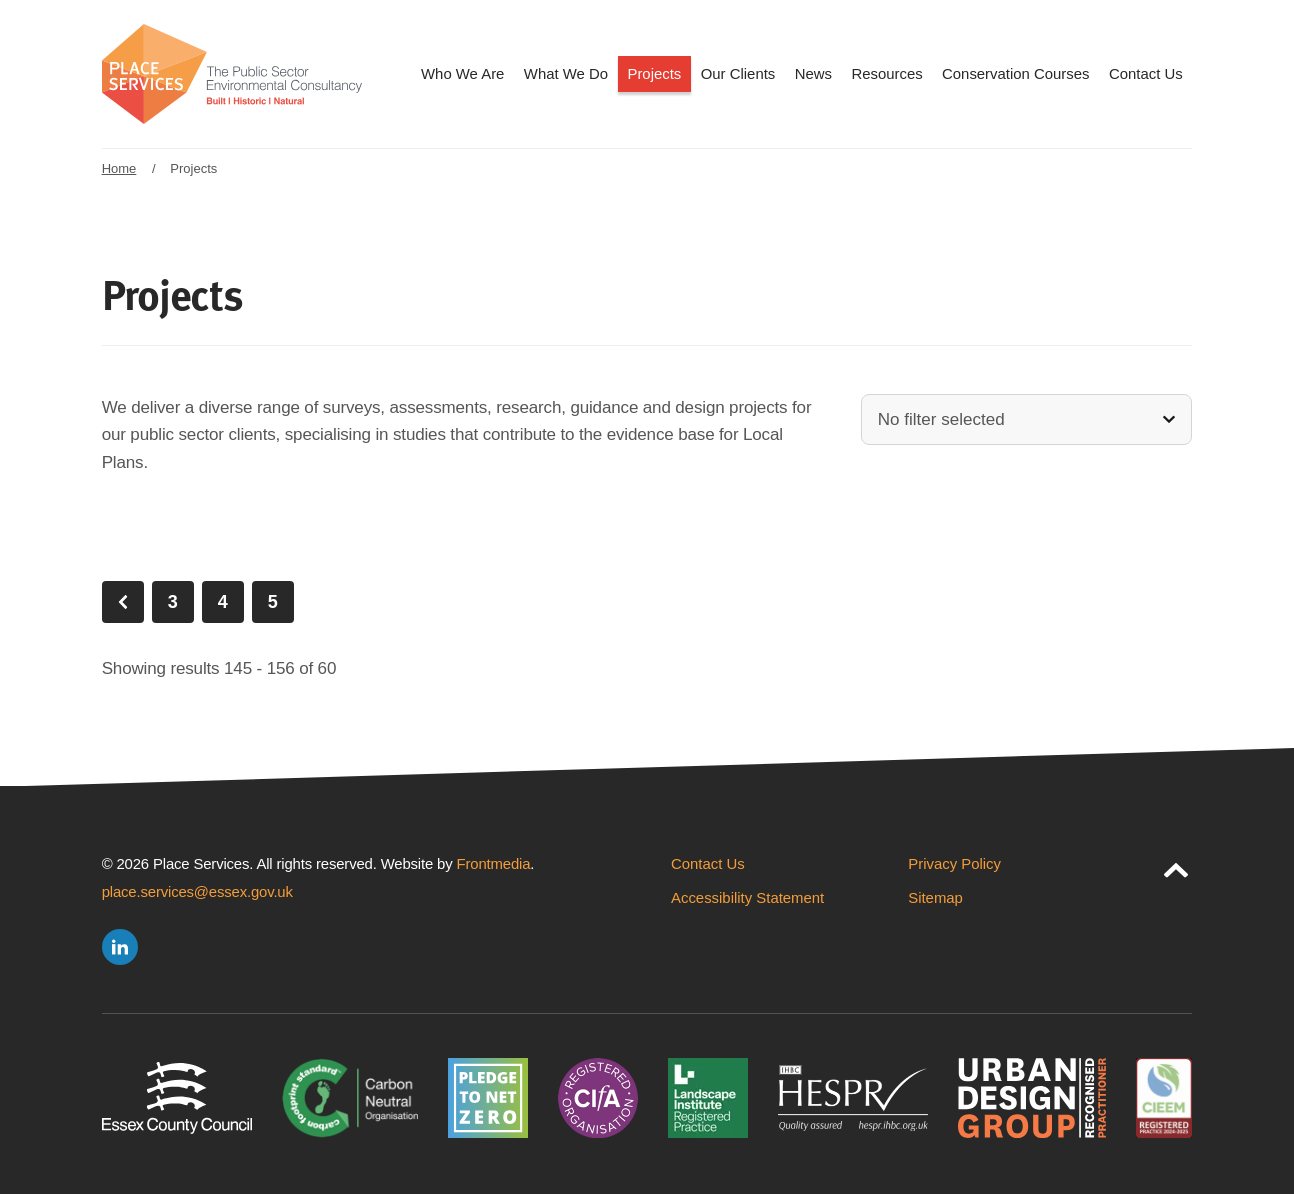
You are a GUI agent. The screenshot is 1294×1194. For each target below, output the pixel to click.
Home (119, 168)
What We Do (566, 73)
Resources (886, 73)
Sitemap (935, 897)
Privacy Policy (954, 863)
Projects (654, 73)
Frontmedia (494, 863)
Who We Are (462, 73)
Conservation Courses (1015, 73)
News (813, 73)
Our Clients (738, 73)
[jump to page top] (1176, 866)
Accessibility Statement (747, 897)
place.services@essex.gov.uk (197, 891)
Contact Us (1146, 73)
